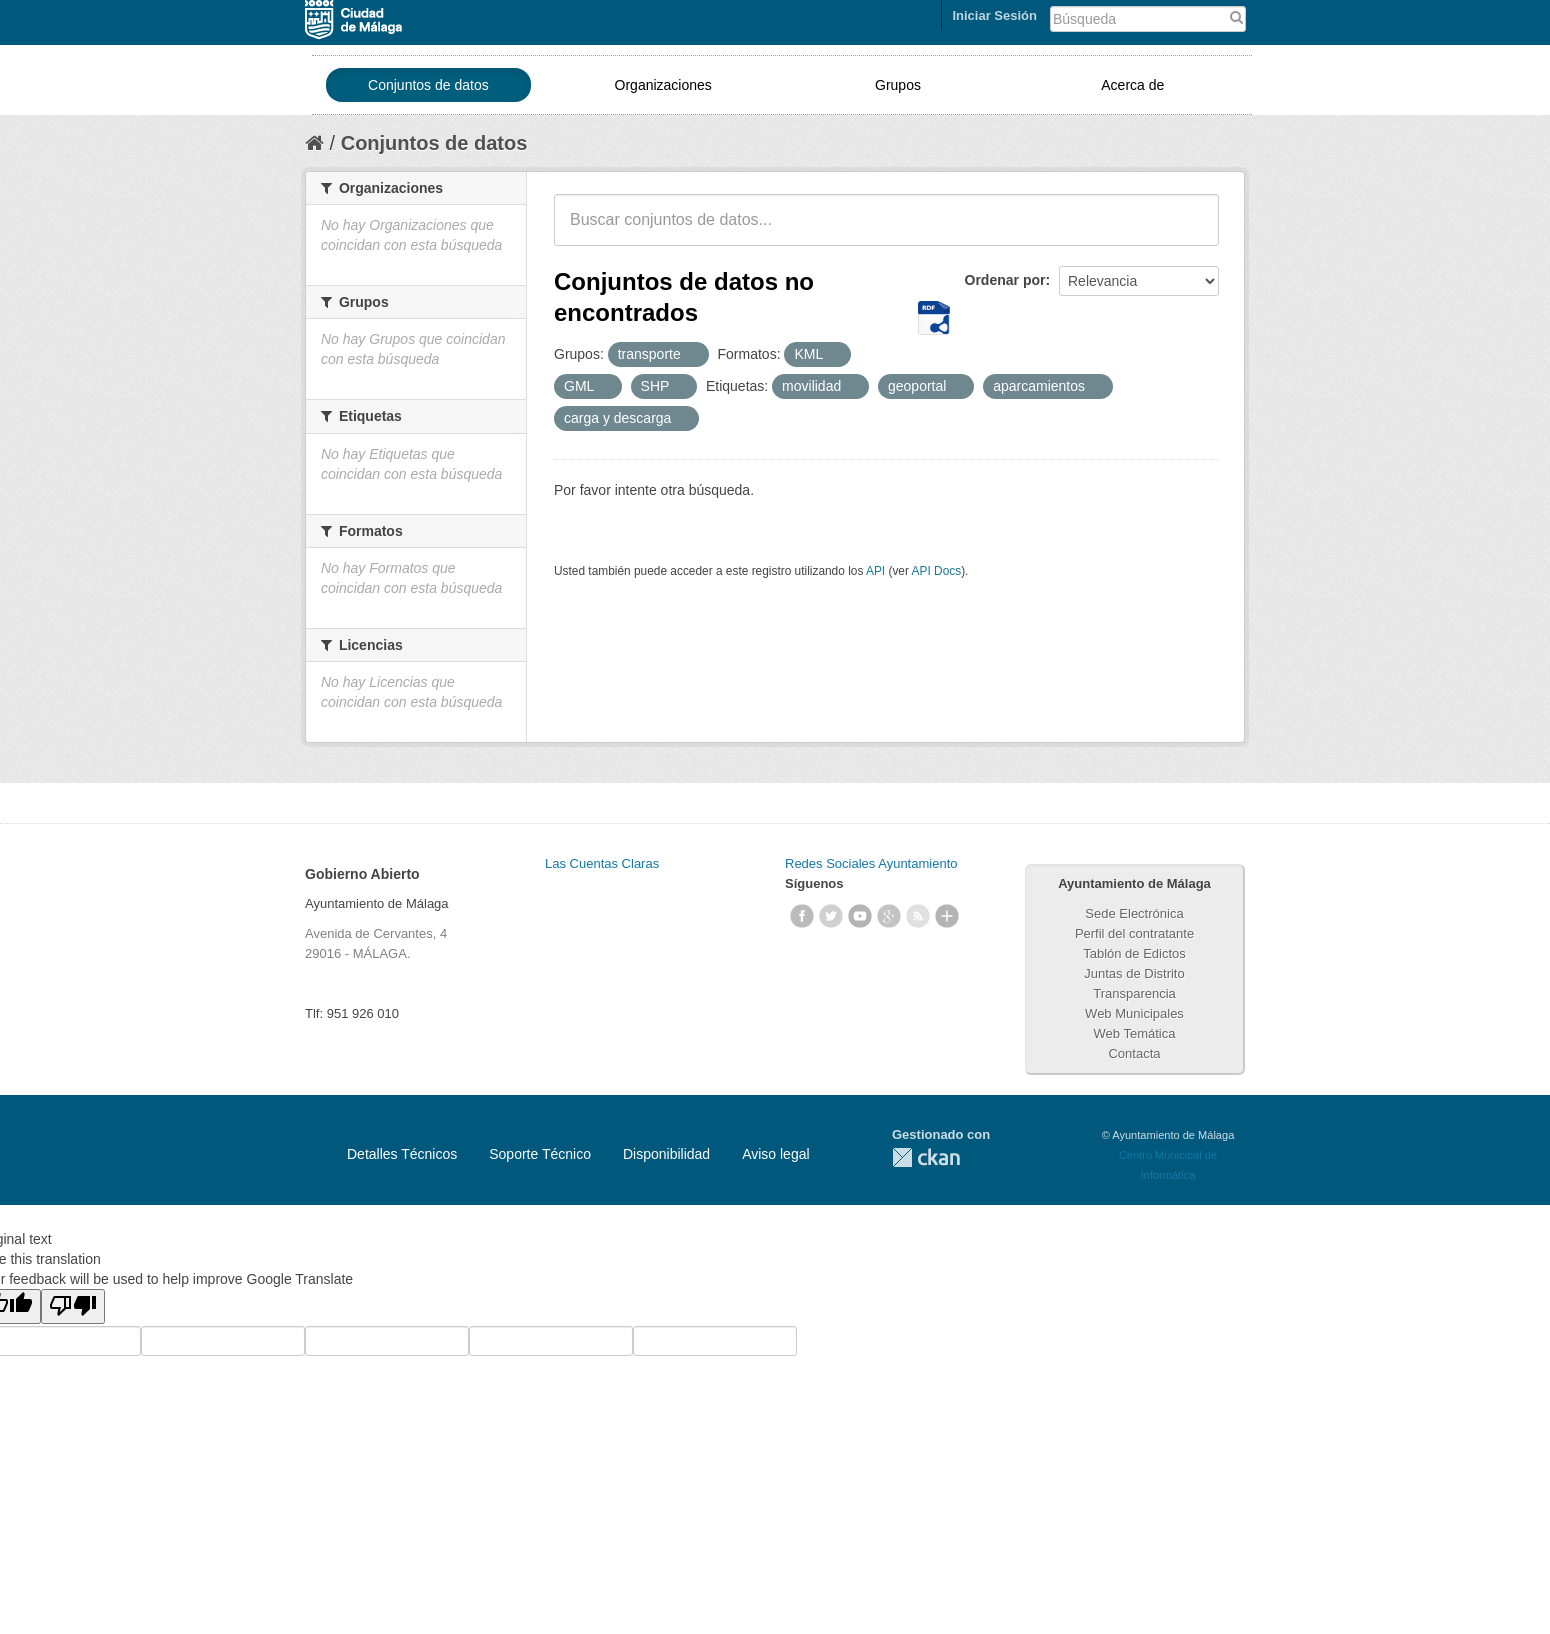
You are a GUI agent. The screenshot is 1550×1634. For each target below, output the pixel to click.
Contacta (1134, 1053)
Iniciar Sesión (994, 15)
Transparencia (1134, 993)
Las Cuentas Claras (602, 863)
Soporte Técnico (540, 1154)
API (875, 571)
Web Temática (1135, 1033)
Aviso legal (775, 1154)
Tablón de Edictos (1134, 953)
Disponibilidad (666, 1154)
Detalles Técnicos (402, 1154)
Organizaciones (663, 85)
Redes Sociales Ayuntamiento (871, 863)
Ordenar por (1005, 280)
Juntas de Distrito (1134, 973)
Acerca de (1132, 85)
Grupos (898, 85)
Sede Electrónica (1134, 913)
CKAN (926, 1157)
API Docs (937, 571)
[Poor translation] (73, 1306)
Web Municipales (1134, 1013)
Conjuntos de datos (428, 85)
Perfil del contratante (1134, 933)
